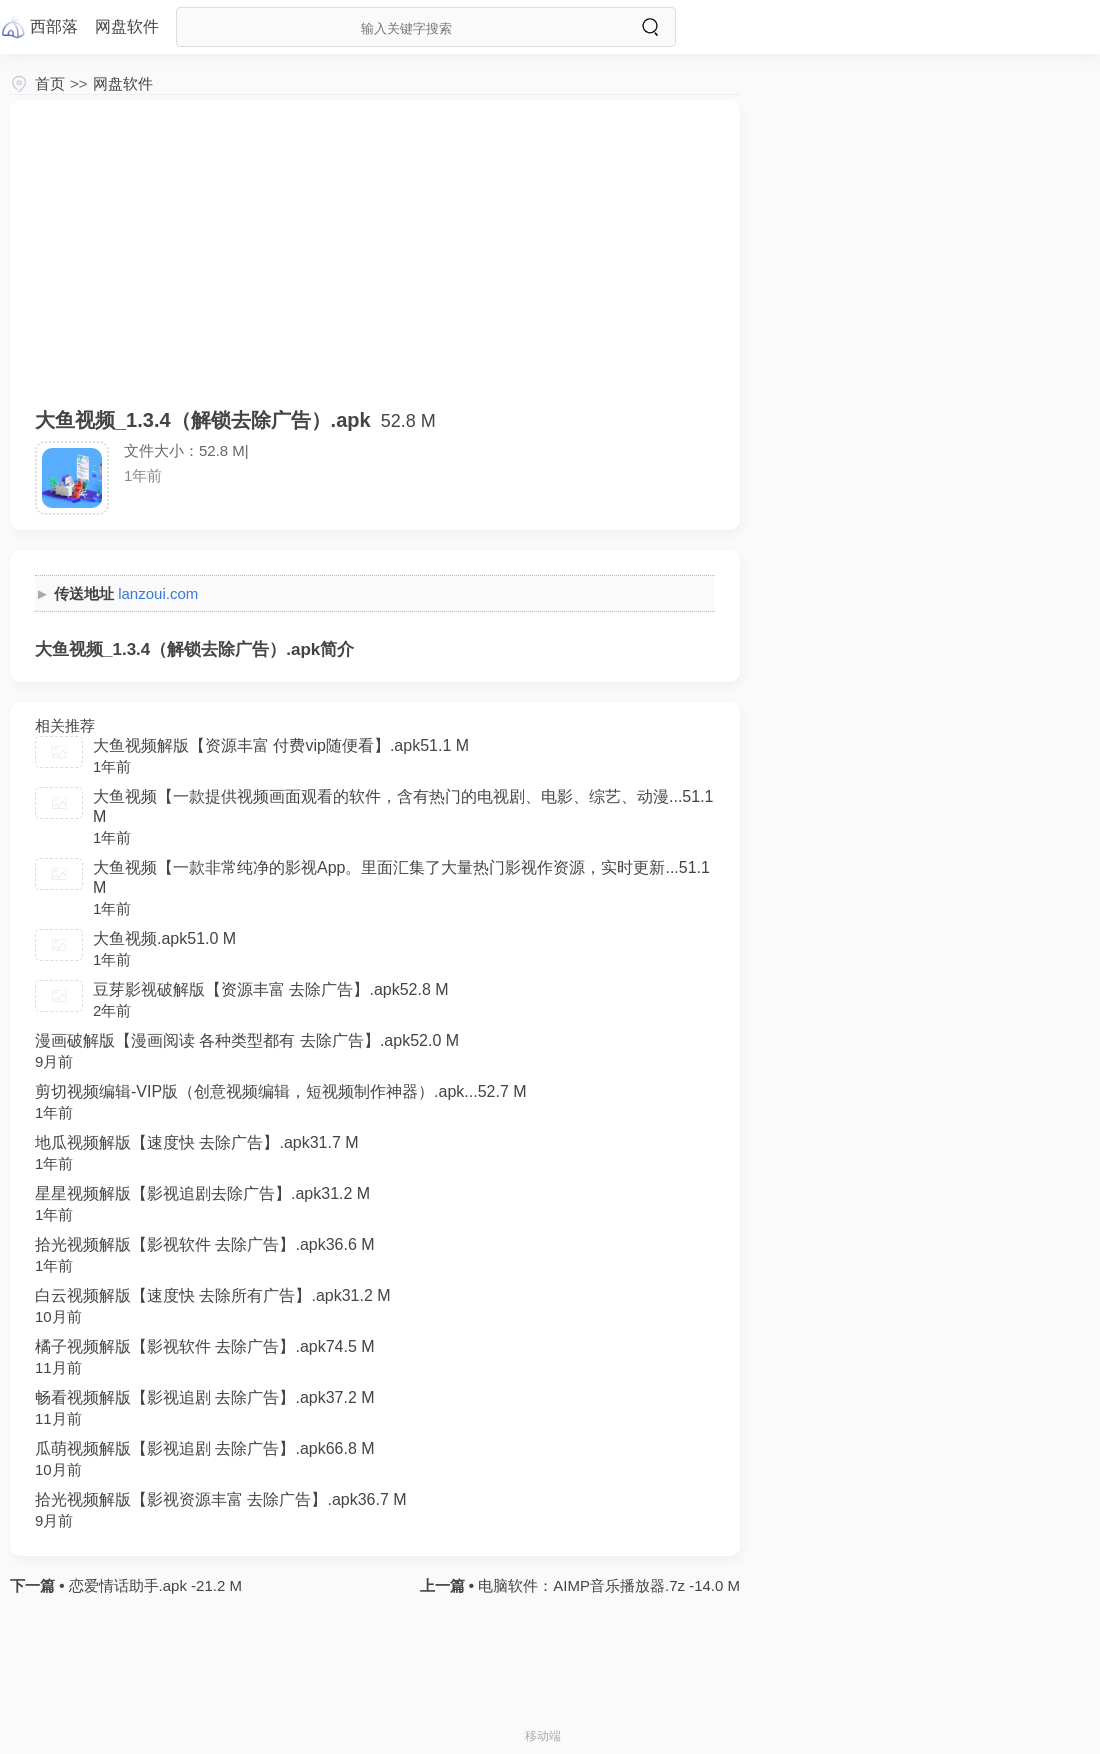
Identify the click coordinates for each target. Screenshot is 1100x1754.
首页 (50, 83)
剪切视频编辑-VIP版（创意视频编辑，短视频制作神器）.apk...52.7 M (281, 1091)
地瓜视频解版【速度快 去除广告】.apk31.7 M (197, 1142)
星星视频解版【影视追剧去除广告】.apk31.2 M (202, 1193)
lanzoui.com (158, 593)
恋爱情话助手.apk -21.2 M (153, 1585)
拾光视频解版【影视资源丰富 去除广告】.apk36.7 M (221, 1499)
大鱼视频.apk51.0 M (164, 938)
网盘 (127, 26)
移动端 (543, 1736)
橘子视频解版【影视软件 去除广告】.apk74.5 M (205, 1346)
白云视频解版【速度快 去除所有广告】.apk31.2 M (213, 1295)
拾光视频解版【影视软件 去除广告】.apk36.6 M (205, 1244)
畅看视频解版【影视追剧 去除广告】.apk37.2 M (205, 1397)
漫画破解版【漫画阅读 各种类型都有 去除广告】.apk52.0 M (247, 1040)
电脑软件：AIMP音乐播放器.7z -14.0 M (607, 1585)
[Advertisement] (375, 265)
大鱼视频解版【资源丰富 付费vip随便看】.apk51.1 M (281, 745)
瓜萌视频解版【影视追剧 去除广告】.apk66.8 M (205, 1448)
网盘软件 (123, 83)
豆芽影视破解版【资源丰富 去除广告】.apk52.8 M (271, 989)
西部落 (54, 26)
